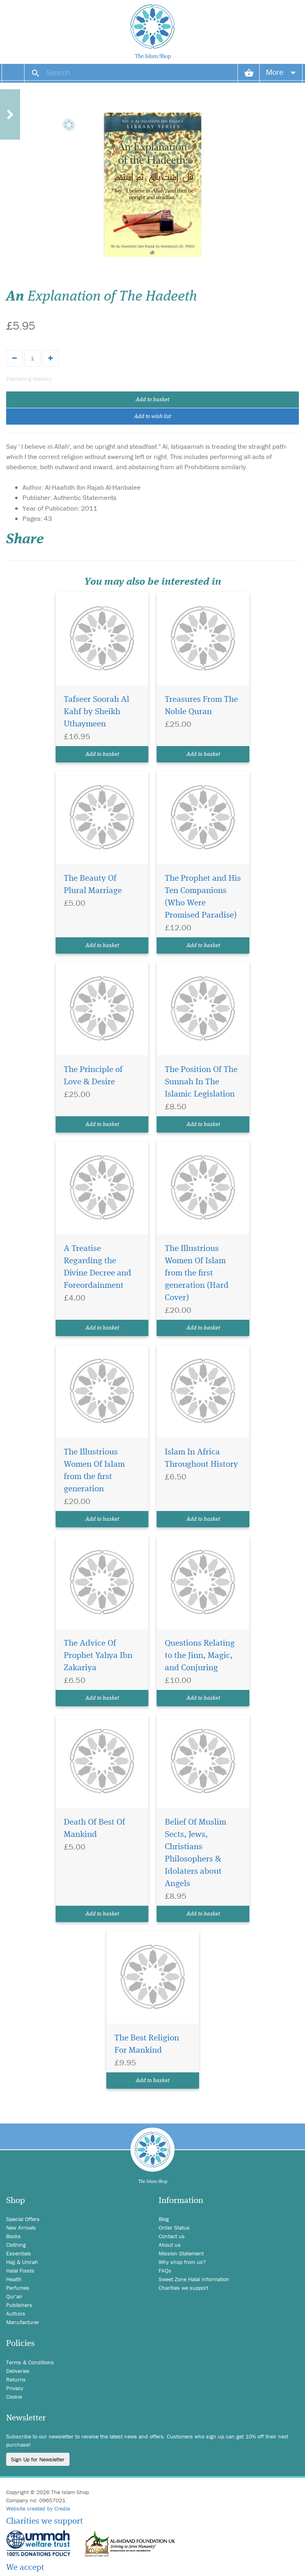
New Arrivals (21, 2227)
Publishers (19, 2305)
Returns (16, 2379)
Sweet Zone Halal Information (194, 2279)
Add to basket (152, 400)
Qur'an (14, 2296)
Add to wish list (152, 416)
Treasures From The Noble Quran (201, 705)
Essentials (18, 2253)
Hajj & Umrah (22, 2262)
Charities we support (183, 2287)
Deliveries (17, 2371)
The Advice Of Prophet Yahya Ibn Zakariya (98, 1655)
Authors (15, 2313)
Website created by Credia (38, 2508)
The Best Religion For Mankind (146, 2044)
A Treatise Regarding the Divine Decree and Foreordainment (97, 1267)
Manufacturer (22, 2322)
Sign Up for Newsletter (38, 2459)
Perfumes (17, 2287)
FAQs (165, 2270)
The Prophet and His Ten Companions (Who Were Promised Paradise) (203, 897)
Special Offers (23, 2219)
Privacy (14, 2388)
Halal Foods (20, 2270)
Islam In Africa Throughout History (201, 1458)
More (281, 72)
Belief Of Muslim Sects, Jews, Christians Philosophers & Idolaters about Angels (195, 1853)
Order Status (174, 2227)
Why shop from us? (182, 2262)
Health (14, 2279)
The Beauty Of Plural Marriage (93, 884)
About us (170, 2244)
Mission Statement (181, 2253)
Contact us (172, 2236)
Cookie (14, 2396)
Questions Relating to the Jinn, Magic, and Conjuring (200, 1655)
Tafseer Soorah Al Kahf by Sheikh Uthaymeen (96, 711)
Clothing (16, 2244)
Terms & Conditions (30, 2362)
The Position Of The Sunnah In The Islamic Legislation (201, 1082)
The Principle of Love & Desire (93, 1075)
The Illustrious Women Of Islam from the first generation (94, 1470)
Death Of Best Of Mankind (94, 1828)
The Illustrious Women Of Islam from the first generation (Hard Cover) (197, 1273)
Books (13, 2236)
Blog (164, 2219)
